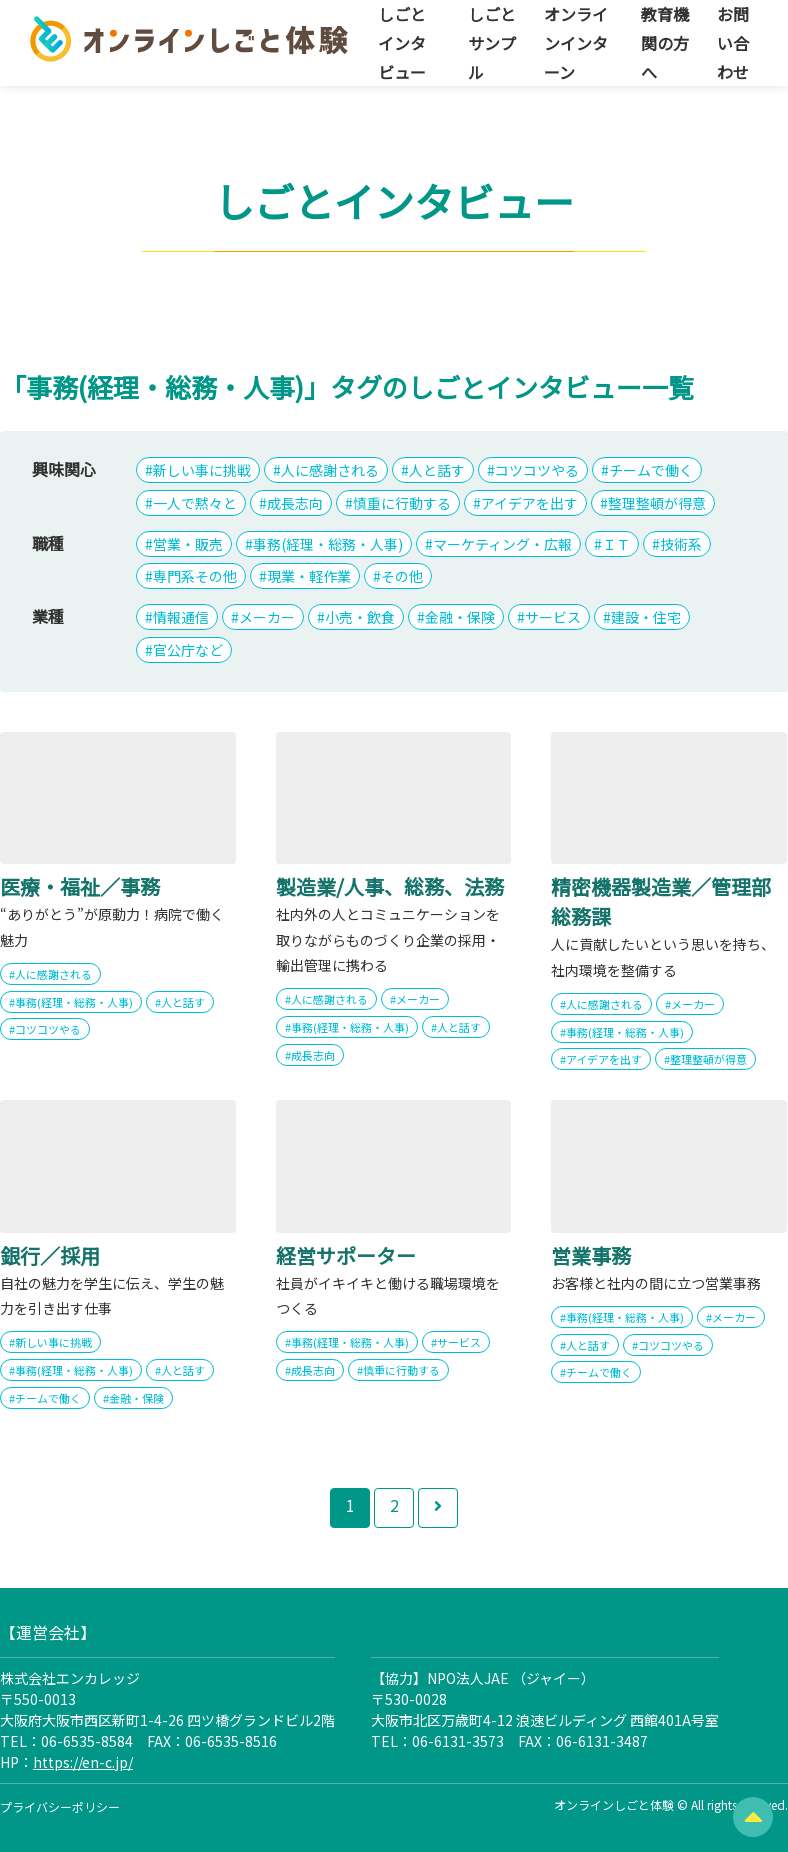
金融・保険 (460, 617)
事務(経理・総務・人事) (328, 544)
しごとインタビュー (402, 43)
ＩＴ (616, 544)
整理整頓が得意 (657, 503)
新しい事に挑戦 (202, 470)
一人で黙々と (195, 503)
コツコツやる (537, 470)
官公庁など (188, 650)
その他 (402, 576)
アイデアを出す (529, 503)
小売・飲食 (360, 617)
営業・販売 (188, 544)
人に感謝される (330, 470)
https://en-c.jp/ (83, 1762)
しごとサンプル (492, 43)
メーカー (267, 617)
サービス (553, 617)
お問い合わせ (733, 43)
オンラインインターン (576, 43)
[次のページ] (438, 1508)
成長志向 (295, 503)
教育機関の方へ (665, 43)
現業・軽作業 (309, 576)
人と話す (437, 470)
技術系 (681, 544)
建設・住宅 (646, 617)
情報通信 (181, 617)
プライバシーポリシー (60, 1806)
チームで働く (651, 470)
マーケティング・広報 (502, 544)
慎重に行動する (402, 503)
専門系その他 (195, 576)
